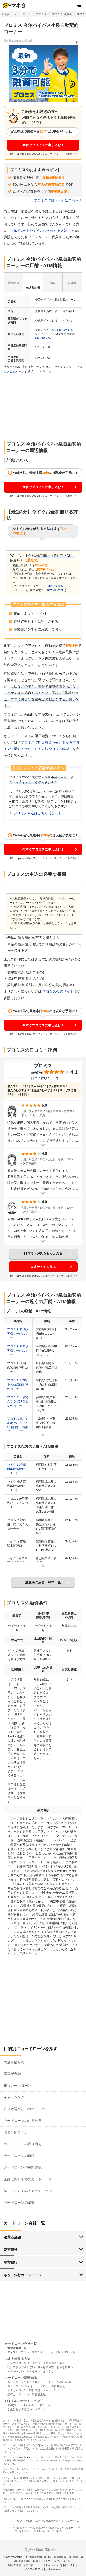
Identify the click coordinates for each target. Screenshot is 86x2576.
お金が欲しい (15, 2371)
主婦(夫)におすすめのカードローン (28, 2405)
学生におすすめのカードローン (28, 2191)
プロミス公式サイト (57, 991)
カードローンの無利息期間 (23, 2382)
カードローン (22, 14)
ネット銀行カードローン (23, 2275)
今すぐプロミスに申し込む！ (43, 145)
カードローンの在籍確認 (23, 2167)
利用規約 (18, 2561)
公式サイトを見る (43, 1267)
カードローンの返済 (19, 2156)
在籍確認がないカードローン (26, 2109)
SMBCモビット (65, 2352)
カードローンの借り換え (23, 2144)
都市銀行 (10, 2250)
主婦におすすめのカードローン (28, 2179)
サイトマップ (53, 2565)
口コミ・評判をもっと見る (43, 1253)
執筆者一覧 (64, 2557)
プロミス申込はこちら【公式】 (38, 813)
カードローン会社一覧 (21, 2344)
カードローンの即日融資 (23, 2120)
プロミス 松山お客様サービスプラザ (18, 1333)
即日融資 (34, 2390)
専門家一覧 (50, 2557)
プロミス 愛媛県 (62, 14)
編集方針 (78, 2557)
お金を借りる (14, 2062)
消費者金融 (12, 2074)
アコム (25, 2352)
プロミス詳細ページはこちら (56, 200)
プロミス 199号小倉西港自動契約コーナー (17, 1384)
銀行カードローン (17, 2085)
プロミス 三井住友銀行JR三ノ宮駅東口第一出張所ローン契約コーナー (18, 1427)
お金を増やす (45, 2367)
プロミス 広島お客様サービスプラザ (18, 1350)
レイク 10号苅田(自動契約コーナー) (16, 1469)
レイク (49, 2352)
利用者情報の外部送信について (26, 2565)
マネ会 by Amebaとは (15, 2557)
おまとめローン (16, 2132)
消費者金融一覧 (17, 2348)
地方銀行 (10, 2262)
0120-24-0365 (65, 330)
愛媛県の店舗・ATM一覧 (43, 1582)
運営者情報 (35, 2557)
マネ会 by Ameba (25, 2457)
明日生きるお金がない (21, 2367)
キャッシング (14, 2097)
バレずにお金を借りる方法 (23, 2363)
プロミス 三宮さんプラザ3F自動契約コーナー (18, 1401)
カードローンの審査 (19, 2202)
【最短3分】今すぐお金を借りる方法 (39, 230)
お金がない (50, 2371)
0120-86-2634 (43, 337)
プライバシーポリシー (60, 2561)
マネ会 (5, 14)
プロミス (41, 14)
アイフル (12, 2352)
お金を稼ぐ (33, 2371)
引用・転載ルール (35, 2561)
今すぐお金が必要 (54, 2363)
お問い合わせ (70, 2565)
